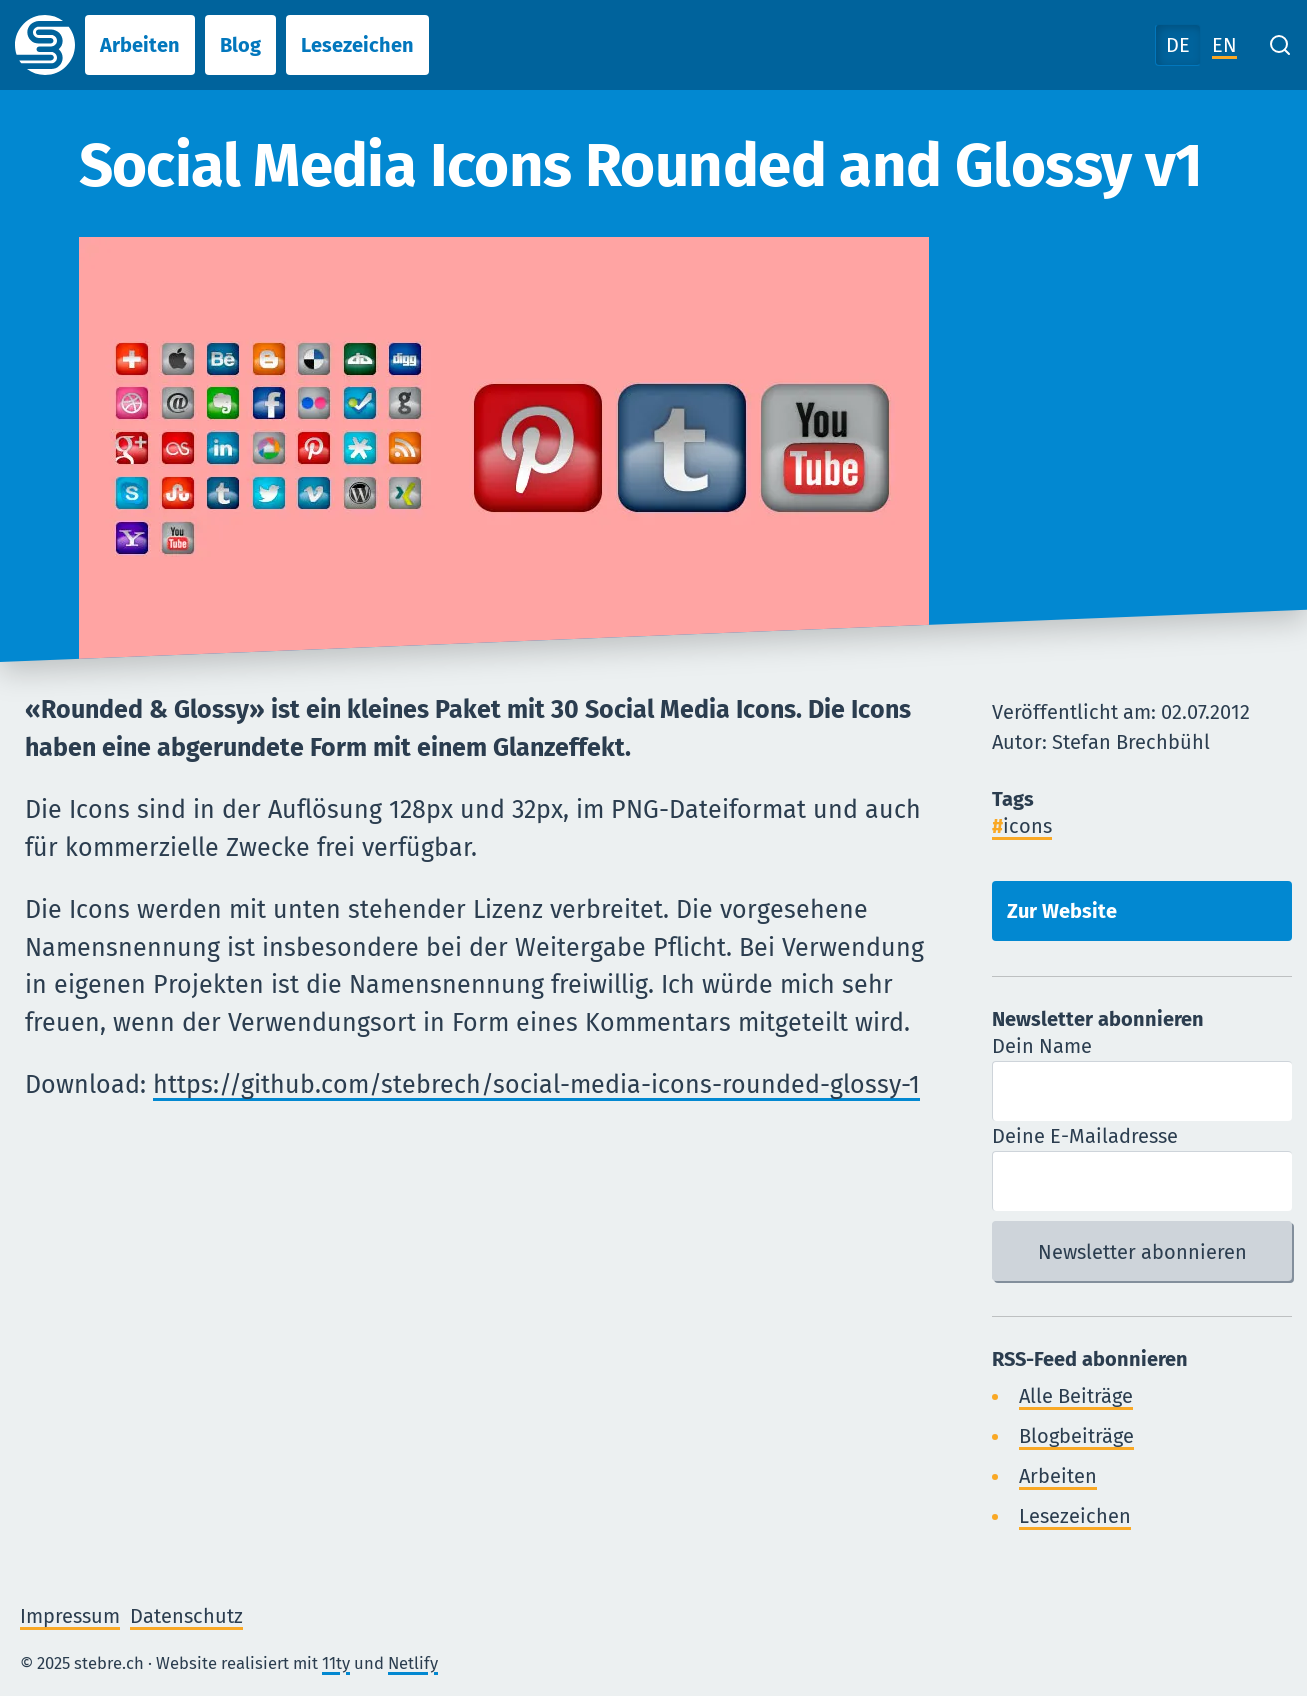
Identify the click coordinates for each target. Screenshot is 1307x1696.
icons (1027, 826)
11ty (336, 1663)
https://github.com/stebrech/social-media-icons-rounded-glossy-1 (536, 1085)
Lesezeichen (357, 45)
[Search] (1280, 45)
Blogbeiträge (1076, 1436)
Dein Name (1042, 1046)
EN (1224, 45)
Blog (240, 45)
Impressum (70, 1616)
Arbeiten (140, 45)
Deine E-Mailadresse (1085, 1136)
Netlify (413, 1663)
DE (1178, 45)
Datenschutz (186, 1616)
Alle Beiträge (1076, 1396)
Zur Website (1062, 911)
